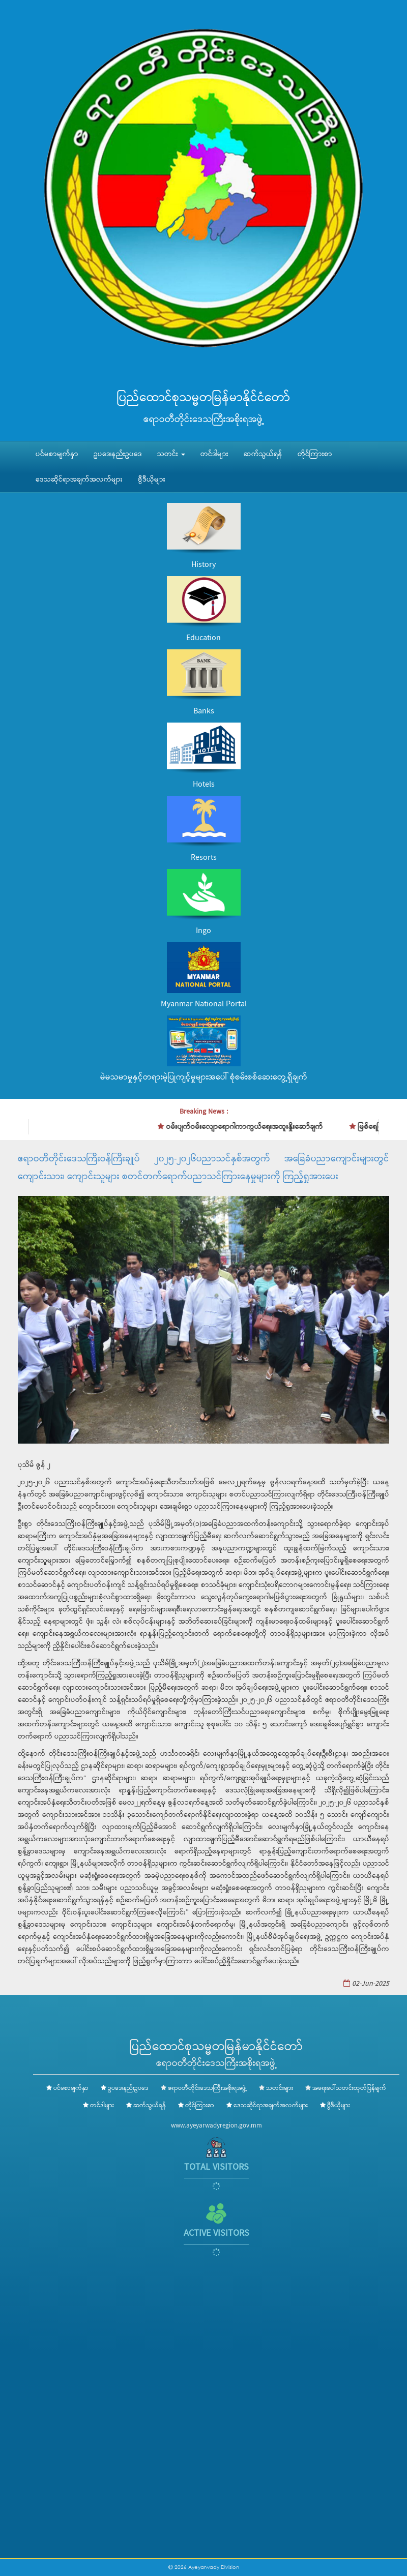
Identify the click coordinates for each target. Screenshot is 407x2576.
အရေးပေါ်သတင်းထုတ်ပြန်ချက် (349, 2088)
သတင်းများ (279, 2088)
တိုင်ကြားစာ (315, 454)
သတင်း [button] (171, 454)
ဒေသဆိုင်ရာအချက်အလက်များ (79, 479)
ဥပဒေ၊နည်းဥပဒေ (118, 454)
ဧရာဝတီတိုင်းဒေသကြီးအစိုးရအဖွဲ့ (207, 2088)
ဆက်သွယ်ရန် (263, 454)
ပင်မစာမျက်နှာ (57, 454)
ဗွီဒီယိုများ (151, 479)
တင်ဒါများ (214, 454)
